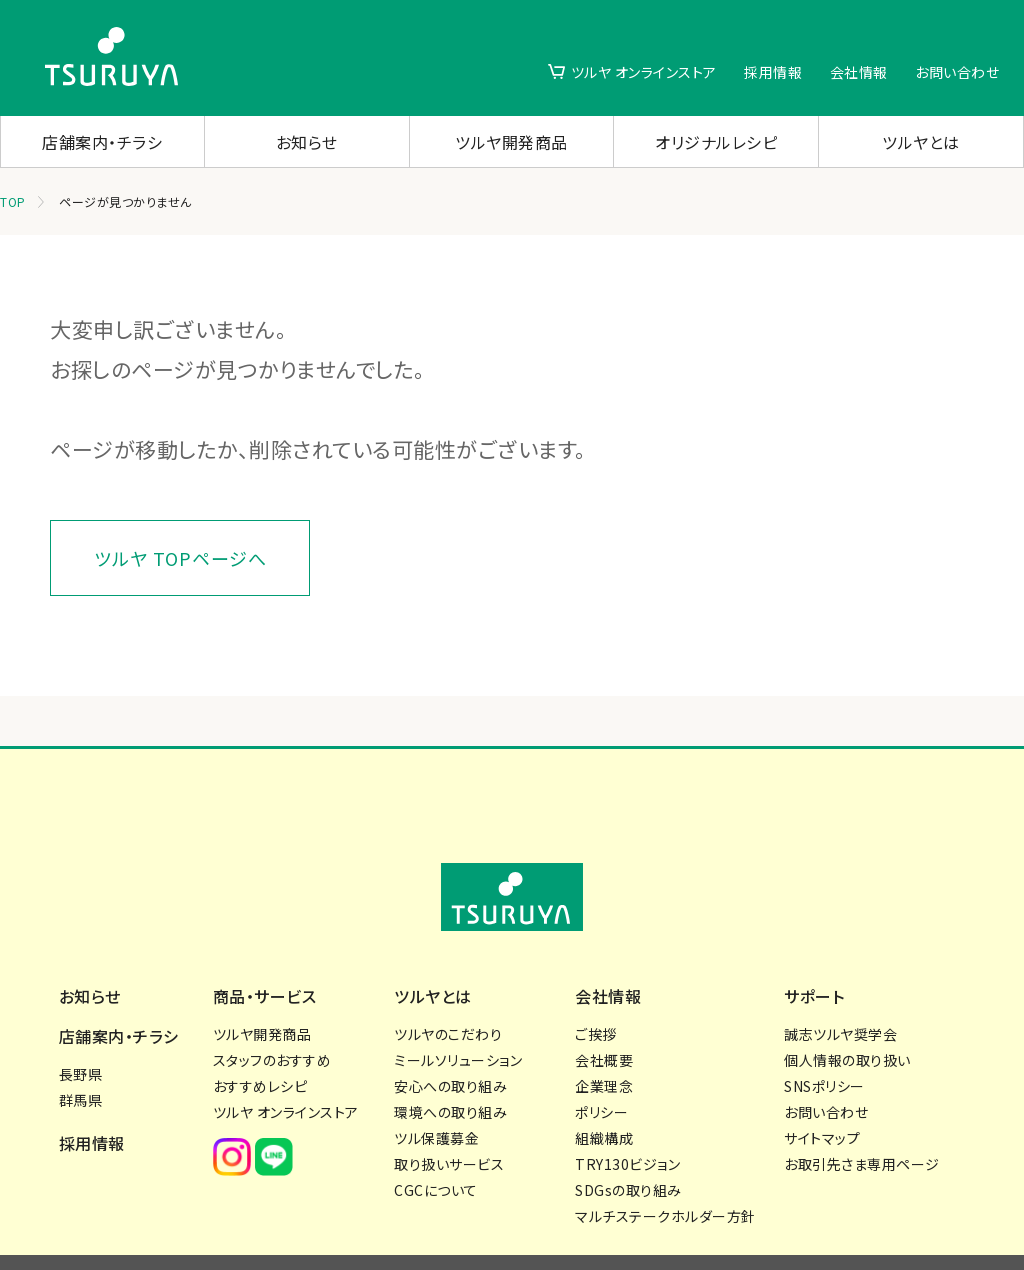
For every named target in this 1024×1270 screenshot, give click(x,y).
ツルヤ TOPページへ (180, 558)
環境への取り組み (450, 1073)
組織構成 (604, 1099)
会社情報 (859, 72)
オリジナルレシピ (716, 142)
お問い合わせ (957, 72)
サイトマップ (822, 1099)
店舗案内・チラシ (102, 142)
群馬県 (81, 1061)
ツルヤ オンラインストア (644, 72)
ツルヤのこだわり (448, 995)
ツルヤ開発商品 (511, 142)
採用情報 (773, 72)
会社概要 (604, 1021)
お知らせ (307, 142)
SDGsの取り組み (628, 1151)
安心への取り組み (450, 1047)
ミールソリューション (458, 1021)
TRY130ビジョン (627, 1125)
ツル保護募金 (436, 1099)
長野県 (81, 1035)
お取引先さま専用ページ (862, 1125)
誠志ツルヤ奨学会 (840, 995)
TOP (13, 201)
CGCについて (436, 1151)
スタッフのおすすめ (272, 1021)
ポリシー (601, 1073)
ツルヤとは (921, 142)
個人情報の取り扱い (847, 1021)
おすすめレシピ (260, 1047)
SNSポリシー (824, 1047)
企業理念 (604, 1047)
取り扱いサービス (449, 1125)
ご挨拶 (596, 995)
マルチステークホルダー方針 (665, 1177)
